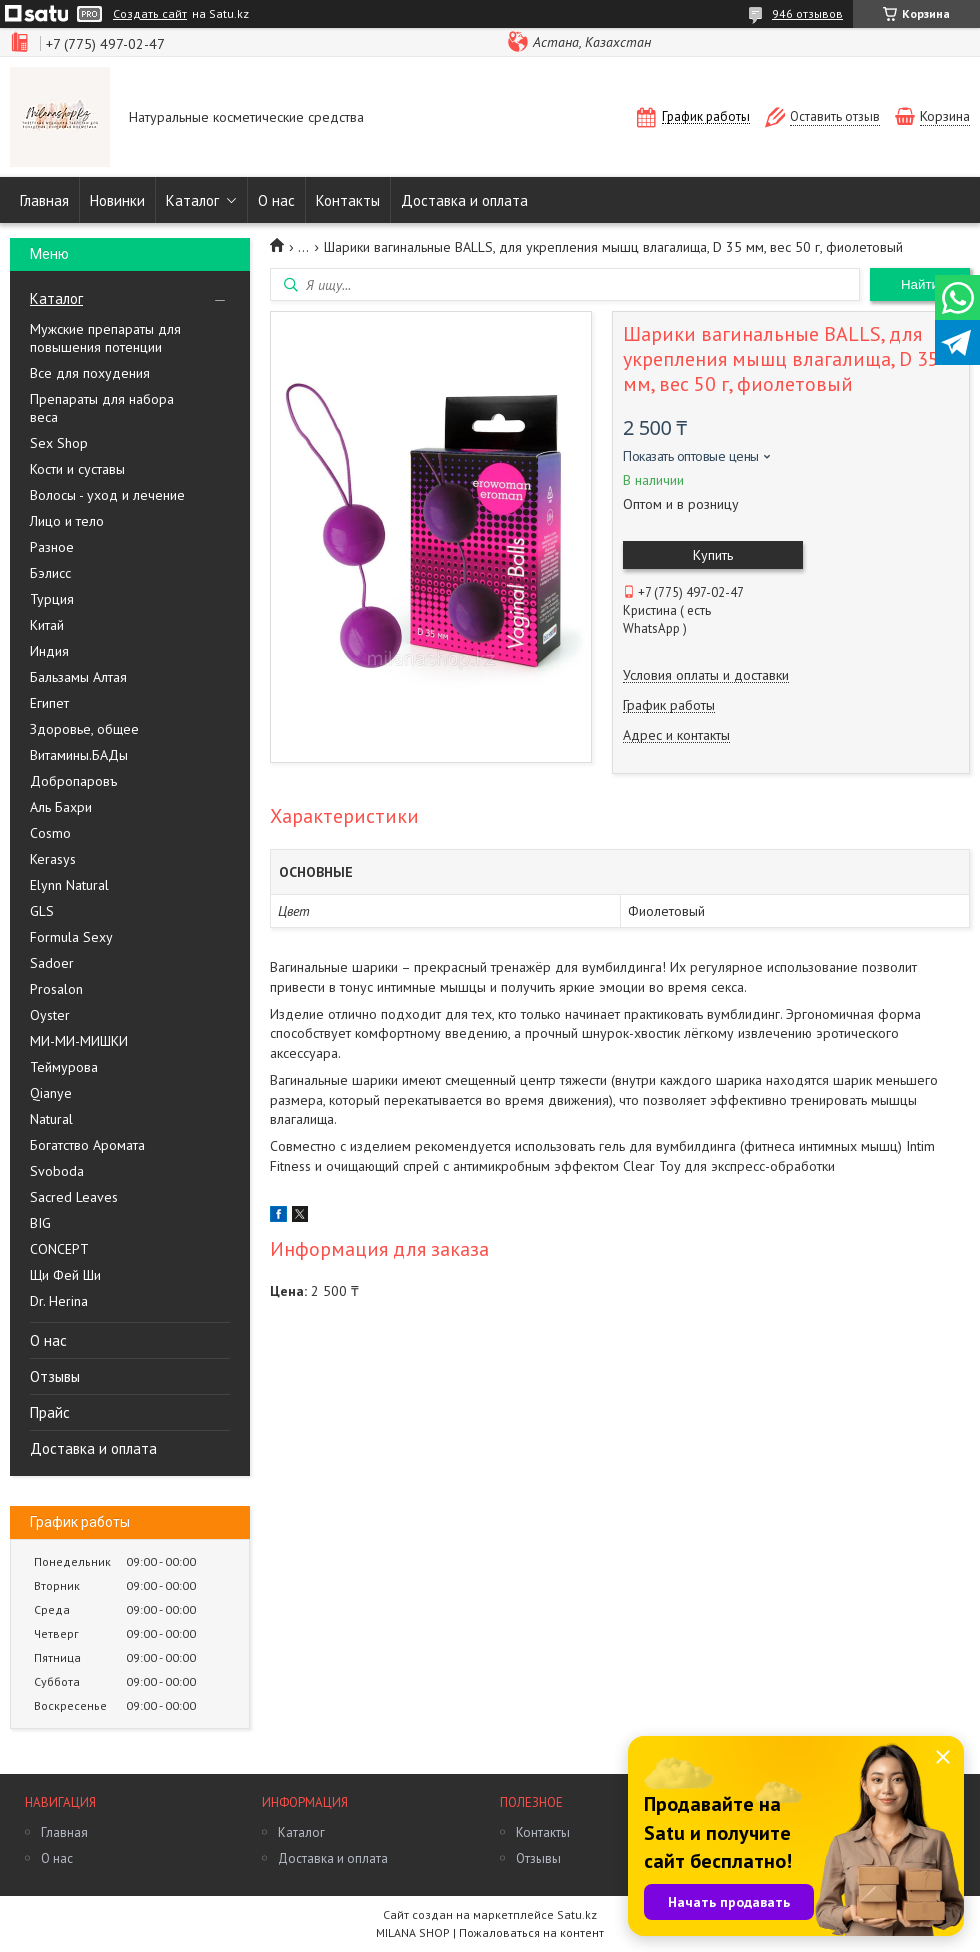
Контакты (348, 200)
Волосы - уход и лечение (107, 495)
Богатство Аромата (87, 1145)
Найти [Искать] (920, 284)
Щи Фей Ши (65, 1275)
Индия (49, 651)
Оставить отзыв (835, 116)
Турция (52, 599)
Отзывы (55, 1376)
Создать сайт (150, 14)
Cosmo (50, 833)
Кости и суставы (77, 469)
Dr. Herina (59, 1301)
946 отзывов (807, 13)
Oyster (50, 1015)
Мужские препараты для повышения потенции (105, 338)
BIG (40, 1223)
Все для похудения (90, 373)
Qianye (51, 1093)
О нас (276, 200)
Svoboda (57, 1171)
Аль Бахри (61, 807)
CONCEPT (59, 1249)
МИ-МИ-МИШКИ (79, 1041)
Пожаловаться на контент (531, 1932)
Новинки (117, 200)
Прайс (50, 1412)
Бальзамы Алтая (78, 677)
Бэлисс (50, 573)
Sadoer (52, 963)
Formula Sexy (71, 937)
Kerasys (53, 859)
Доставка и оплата (464, 200)
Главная (44, 200)
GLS (42, 911)
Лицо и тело (67, 521)
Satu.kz (577, 1914)
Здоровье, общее (84, 729)
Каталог (192, 200)
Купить (713, 555)
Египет (49, 703)
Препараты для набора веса (102, 408)
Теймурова (64, 1067)
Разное (52, 547)
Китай (47, 625)
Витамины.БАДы (79, 755)
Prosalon (56, 989)
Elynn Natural (69, 885)
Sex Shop (59, 443)
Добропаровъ (73, 781)
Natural (51, 1119)
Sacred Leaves (74, 1197)
